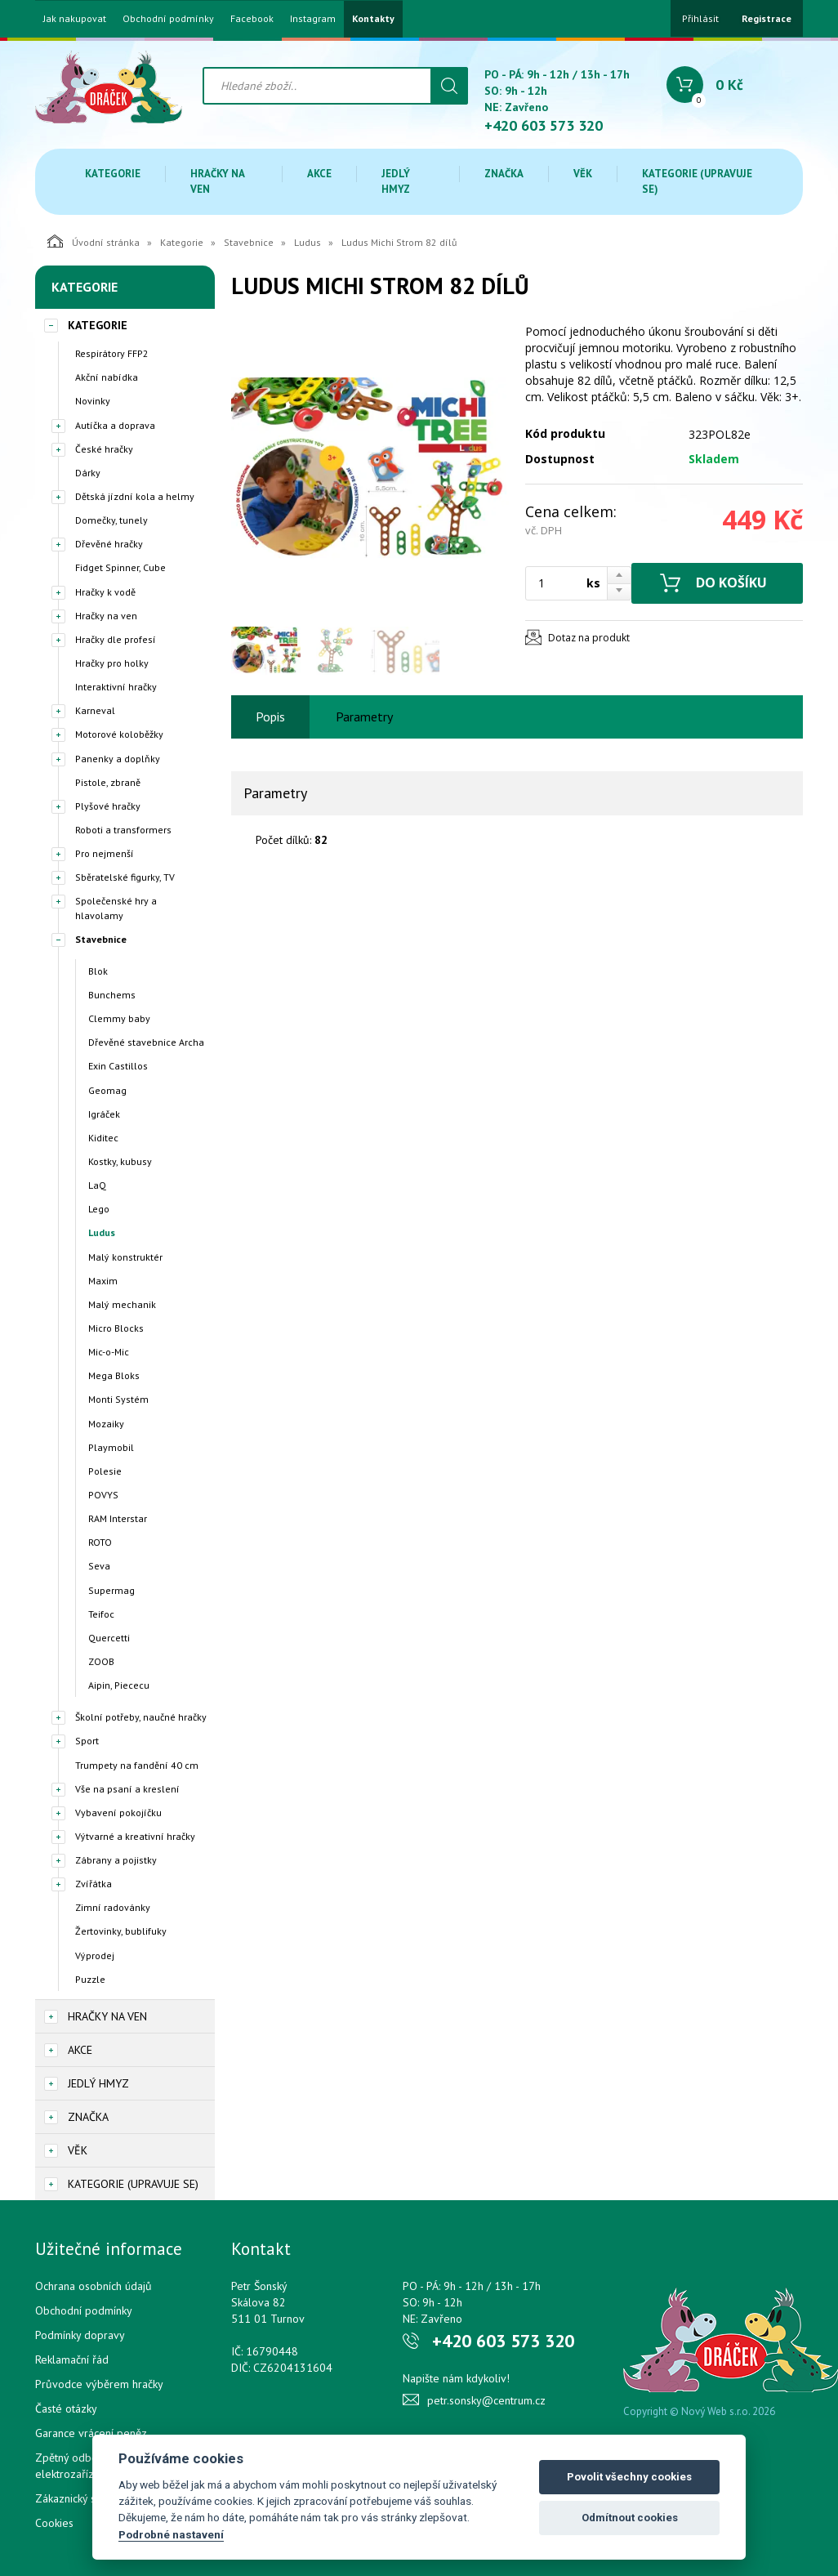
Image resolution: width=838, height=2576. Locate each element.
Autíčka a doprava (115, 425)
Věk (582, 174)
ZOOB (101, 1661)
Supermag (111, 1590)
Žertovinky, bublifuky (121, 1931)
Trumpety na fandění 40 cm (136, 1765)
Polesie (105, 1471)
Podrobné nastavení (171, 2534)
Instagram (313, 19)
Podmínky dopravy (80, 2335)
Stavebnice (249, 242)
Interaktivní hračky (116, 687)
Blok (98, 971)
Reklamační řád (72, 2359)
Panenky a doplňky (117, 758)
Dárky (87, 473)
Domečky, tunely (111, 520)
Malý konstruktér (125, 1257)
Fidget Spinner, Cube (120, 567)
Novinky (92, 401)
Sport (87, 1740)
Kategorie (112, 174)
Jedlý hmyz (395, 181)
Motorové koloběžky (119, 734)
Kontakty (373, 19)
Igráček (104, 1114)
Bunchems (112, 995)
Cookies (54, 2523)
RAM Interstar (117, 1518)
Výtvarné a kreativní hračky (135, 1836)
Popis (270, 716)
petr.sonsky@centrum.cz (486, 2400)
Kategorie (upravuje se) (697, 181)
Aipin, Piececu (118, 1685)
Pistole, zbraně (107, 782)
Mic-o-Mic (108, 1352)
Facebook (252, 19)
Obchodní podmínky (168, 19)
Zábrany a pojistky (116, 1860)
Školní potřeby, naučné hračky (141, 1717)
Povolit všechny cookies (629, 2477)
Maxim (103, 1281)
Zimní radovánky (112, 1907)
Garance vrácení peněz (91, 2433)
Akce (319, 174)
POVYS (103, 1495)
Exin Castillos (118, 1066)
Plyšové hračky (107, 806)
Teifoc (101, 1614)
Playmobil (111, 1447)
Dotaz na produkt (589, 638)
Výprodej (94, 1955)
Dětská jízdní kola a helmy (134, 496)
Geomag (107, 1090)
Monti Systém (118, 1399)
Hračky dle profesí (115, 639)
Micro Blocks (116, 1328)
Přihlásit (700, 18)
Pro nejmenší (104, 853)
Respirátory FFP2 (112, 353)
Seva (99, 1566)
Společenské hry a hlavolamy (116, 908)
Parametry (364, 716)
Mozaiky (106, 1423)
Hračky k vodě (105, 592)
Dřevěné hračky (109, 544)
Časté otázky (66, 2408)
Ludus (307, 242)
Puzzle (90, 1979)
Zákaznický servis (77, 2498)
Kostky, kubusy (120, 1161)
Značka (504, 174)
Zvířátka (93, 1883)
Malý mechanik (122, 1304)
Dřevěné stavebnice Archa (146, 1042)
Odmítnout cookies (630, 2517)
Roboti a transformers (123, 830)
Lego (98, 1209)
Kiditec (103, 1138)
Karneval (95, 710)
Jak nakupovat (74, 19)
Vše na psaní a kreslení (127, 1789)
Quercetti (109, 1638)
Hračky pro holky (112, 663)
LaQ (97, 1185)
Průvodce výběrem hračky (99, 2384)
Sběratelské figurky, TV (125, 877)
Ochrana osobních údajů (93, 2286)
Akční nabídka (106, 377)
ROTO (100, 1542)
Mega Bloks (114, 1375)
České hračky (104, 449)
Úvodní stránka (93, 241)
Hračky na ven (217, 181)
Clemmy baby (119, 1018)
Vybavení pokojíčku (118, 1812)
